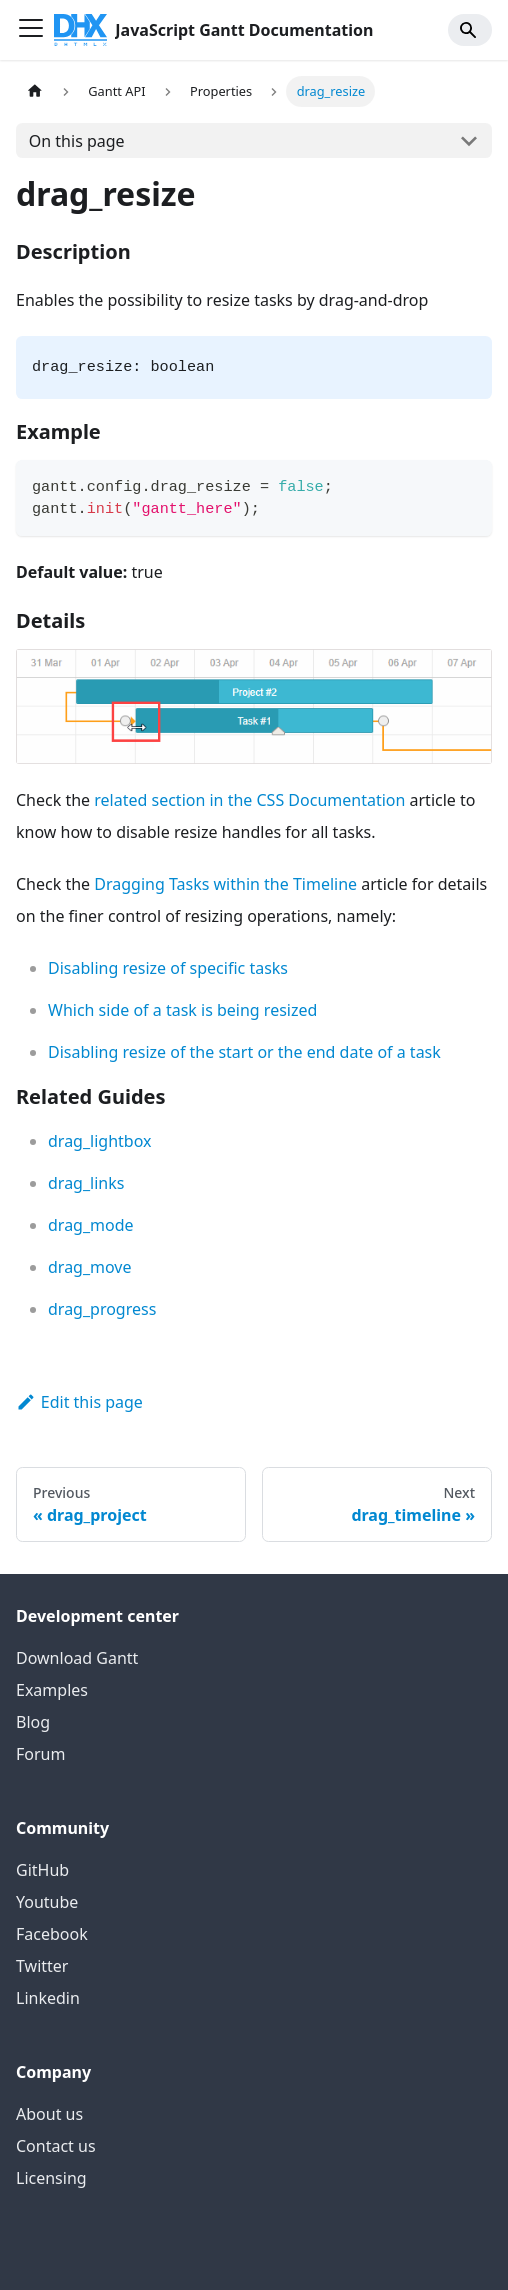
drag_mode (91, 1225)
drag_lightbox (99, 1141)
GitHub (42, 1870)
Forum (40, 1754)
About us (49, 2114)
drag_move (90, 1267)
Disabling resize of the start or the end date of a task (244, 1052)
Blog (33, 1722)
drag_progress (102, 1309)
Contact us (56, 2146)
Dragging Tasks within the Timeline (225, 884)
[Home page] (35, 91)
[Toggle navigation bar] (31, 30)
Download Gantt (77, 1658)
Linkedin (48, 1998)
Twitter (42, 1966)
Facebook (52, 1934)
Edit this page (79, 1402)
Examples (52, 1690)
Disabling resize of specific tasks (168, 968)
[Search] (470, 30)
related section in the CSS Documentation (249, 800)
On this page (77, 141)
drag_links (86, 1183)
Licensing (51, 2178)
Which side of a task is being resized (182, 1010)
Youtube (47, 1902)
